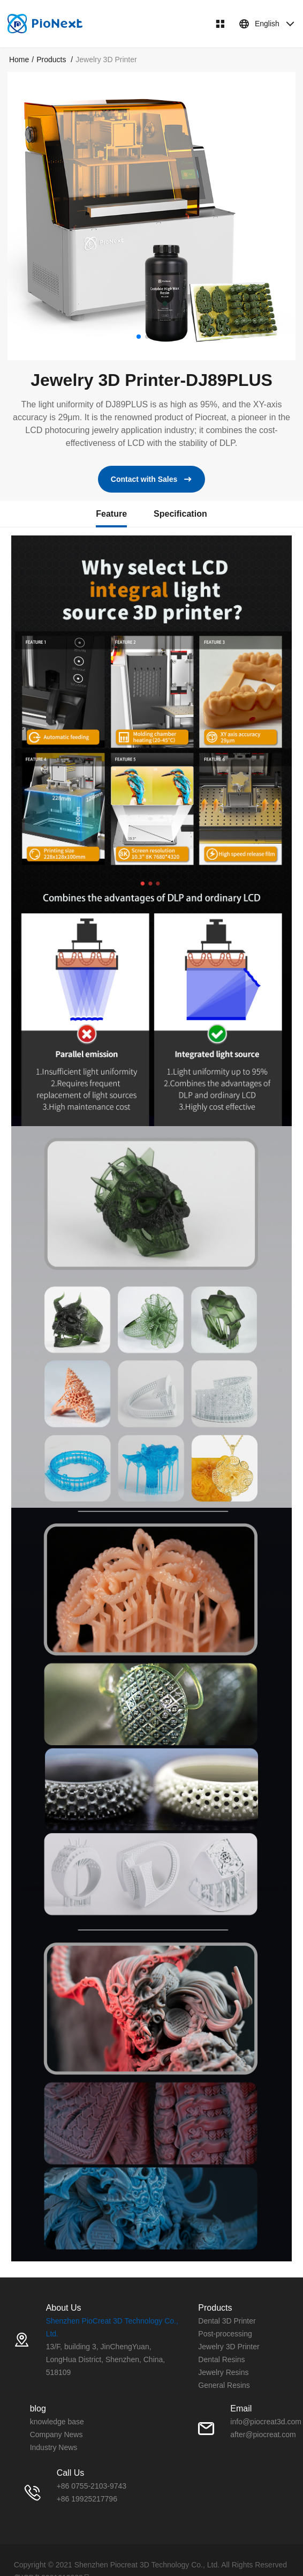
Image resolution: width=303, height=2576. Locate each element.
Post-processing (225, 2333)
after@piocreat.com (263, 2434)
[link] (19, 59)
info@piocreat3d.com (265, 2421)
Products (52, 59)
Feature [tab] (111, 513)
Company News (56, 2434)
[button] (139, 336)
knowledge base (57, 2421)
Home (19, 59)
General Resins (224, 2385)
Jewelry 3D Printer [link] (106, 59)
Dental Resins (221, 2359)
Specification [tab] (180, 513)
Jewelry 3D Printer (228, 2346)
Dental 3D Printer (226, 2321)
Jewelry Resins (223, 2372)
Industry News (54, 2447)
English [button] (267, 24)
